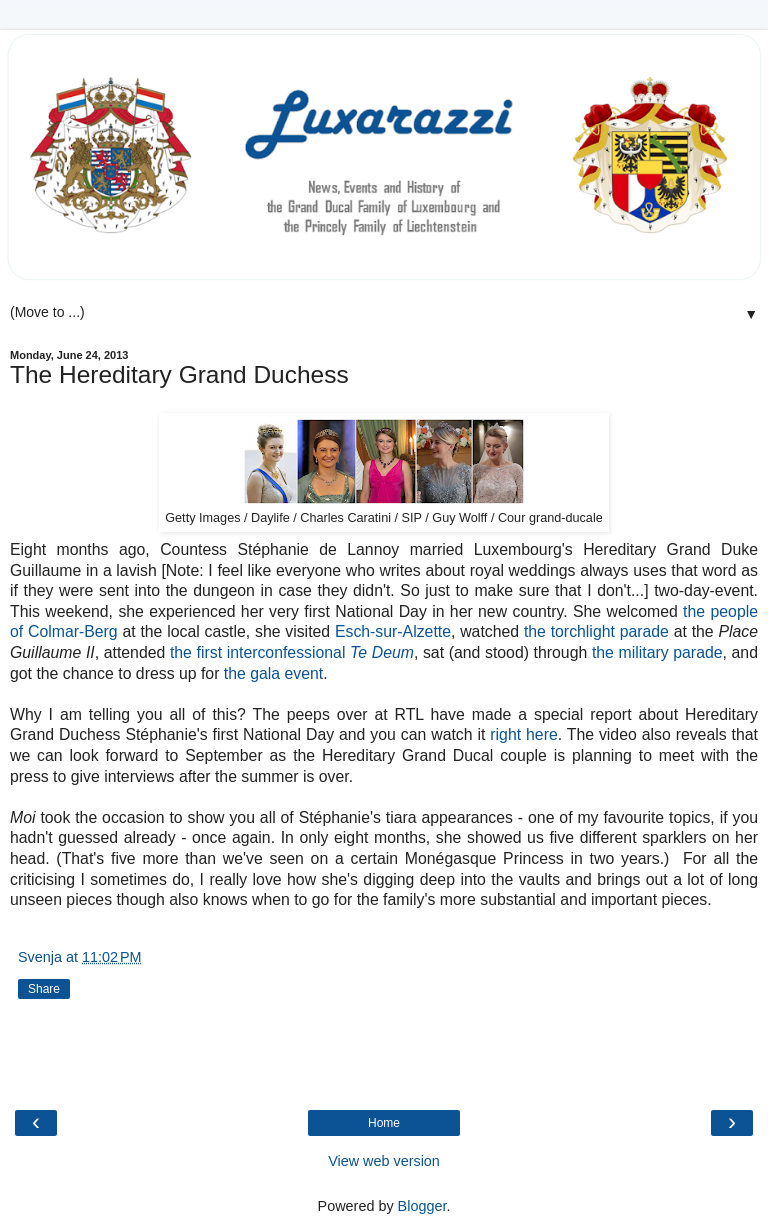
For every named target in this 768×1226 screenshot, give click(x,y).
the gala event (273, 673)
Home (384, 1123)
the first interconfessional (292, 652)
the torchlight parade (596, 631)
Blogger (422, 1206)
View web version (384, 1161)
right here (523, 734)
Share (44, 989)
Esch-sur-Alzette (393, 631)
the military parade (657, 652)
